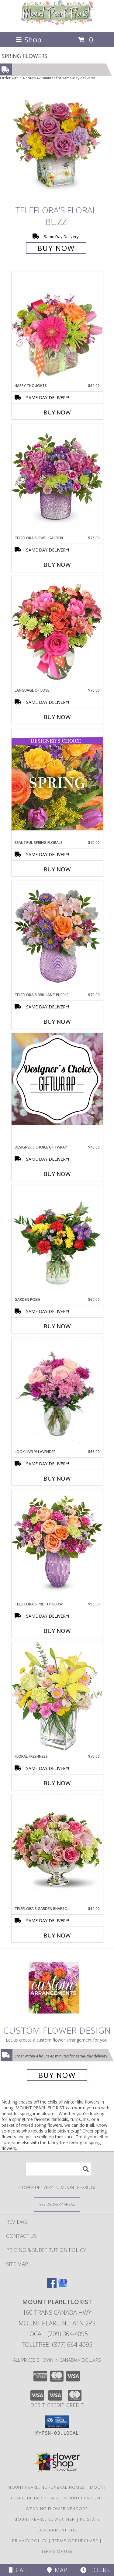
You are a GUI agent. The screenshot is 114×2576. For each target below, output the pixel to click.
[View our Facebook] (52, 2285)
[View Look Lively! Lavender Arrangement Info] (57, 1393)
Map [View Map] (57, 2570)
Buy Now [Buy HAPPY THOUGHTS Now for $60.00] (57, 412)
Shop (28, 39)
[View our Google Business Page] (62, 2285)
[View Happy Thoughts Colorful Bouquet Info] (57, 327)
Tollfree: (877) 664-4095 (57, 2344)
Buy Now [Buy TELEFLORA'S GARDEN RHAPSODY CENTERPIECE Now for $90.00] (57, 1935)
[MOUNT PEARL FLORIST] (57, 23)
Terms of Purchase (75, 2540)
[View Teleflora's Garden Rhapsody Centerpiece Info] (57, 1850)
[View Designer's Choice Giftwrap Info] (57, 1079)
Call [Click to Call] (19, 2570)
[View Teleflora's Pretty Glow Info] (57, 1545)
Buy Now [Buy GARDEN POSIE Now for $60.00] (57, 1326)
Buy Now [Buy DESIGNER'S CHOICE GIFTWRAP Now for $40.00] (57, 1174)
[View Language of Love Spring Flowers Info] (57, 631)
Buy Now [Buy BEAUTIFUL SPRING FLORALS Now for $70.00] (57, 869)
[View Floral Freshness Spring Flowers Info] (57, 1697)
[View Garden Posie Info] (57, 1241)
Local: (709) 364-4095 (57, 2334)
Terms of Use (57, 2551)
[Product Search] (58, 2169)
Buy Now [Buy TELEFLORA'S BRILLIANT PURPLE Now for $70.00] (57, 1022)
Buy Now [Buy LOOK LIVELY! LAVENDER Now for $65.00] (57, 1478)
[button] (57, 2421)
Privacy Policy (29, 2540)
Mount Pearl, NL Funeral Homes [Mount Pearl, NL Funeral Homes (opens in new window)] (46, 2487)
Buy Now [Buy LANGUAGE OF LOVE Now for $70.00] (57, 717)
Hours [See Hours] (95, 2570)
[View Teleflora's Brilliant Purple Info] (57, 936)
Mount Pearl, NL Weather (44, 2519)
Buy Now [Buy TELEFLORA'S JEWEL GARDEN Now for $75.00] (57, 565)
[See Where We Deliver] (57, 2204)
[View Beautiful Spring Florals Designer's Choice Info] (57, 784)
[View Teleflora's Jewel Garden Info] (57, 479)
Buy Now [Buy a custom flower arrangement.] (57, 2075)
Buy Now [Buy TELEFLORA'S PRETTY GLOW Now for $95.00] (57, 1631)
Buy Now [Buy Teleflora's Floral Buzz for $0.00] (56, 248)
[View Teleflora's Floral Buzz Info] (57, 146)
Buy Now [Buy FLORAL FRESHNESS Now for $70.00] (57, 1783)
